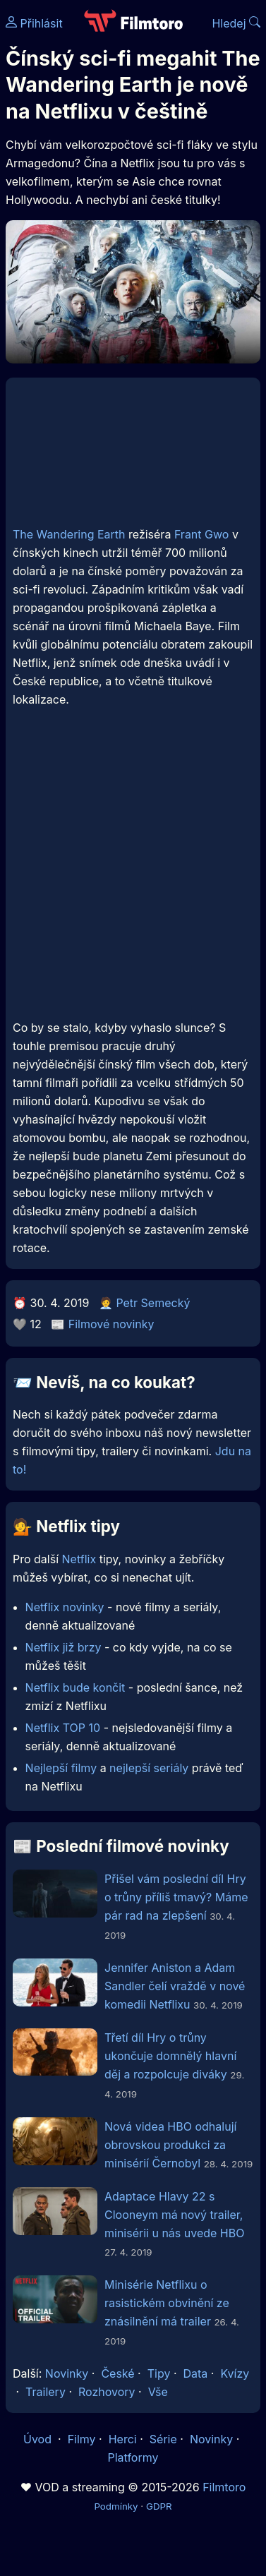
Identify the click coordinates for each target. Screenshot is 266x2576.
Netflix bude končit (75, 1687)
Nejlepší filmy (61, 1768)
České (117, 2373)
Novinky (66, 2373)
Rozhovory (106, 2392)
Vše (158, 2392)
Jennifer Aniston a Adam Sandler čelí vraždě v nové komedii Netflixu (174, 1986)
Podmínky (116, 2506)
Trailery (45, 2392)
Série (163, 2439)
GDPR (159, 2506)
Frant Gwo (201, 534)
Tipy (159, 2373)
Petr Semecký (153, 1303)
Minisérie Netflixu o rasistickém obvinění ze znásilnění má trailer (166, 2302)
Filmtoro (224, 2487)
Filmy (82, 2439)
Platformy (132, 2457)
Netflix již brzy (63, 1647)
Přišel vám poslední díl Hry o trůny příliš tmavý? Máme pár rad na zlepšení (176, 1897)
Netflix (79, 1559)
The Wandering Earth (69, 534)
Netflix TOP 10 (63, 1728)
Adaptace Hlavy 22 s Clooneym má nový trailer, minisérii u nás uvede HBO (174, 2214)
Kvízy (234, 2373)
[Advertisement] (132, 874)
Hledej (236, 23)
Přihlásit (34, 23)
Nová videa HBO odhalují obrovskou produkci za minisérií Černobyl (170, 2144)
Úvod (38, 2439)
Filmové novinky (111, 1324)
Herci (123, 2439)
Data (195, 2373)
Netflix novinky (64, 1607)
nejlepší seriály (148, 1768)
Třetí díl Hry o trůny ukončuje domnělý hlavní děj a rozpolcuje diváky (170, 2055)
